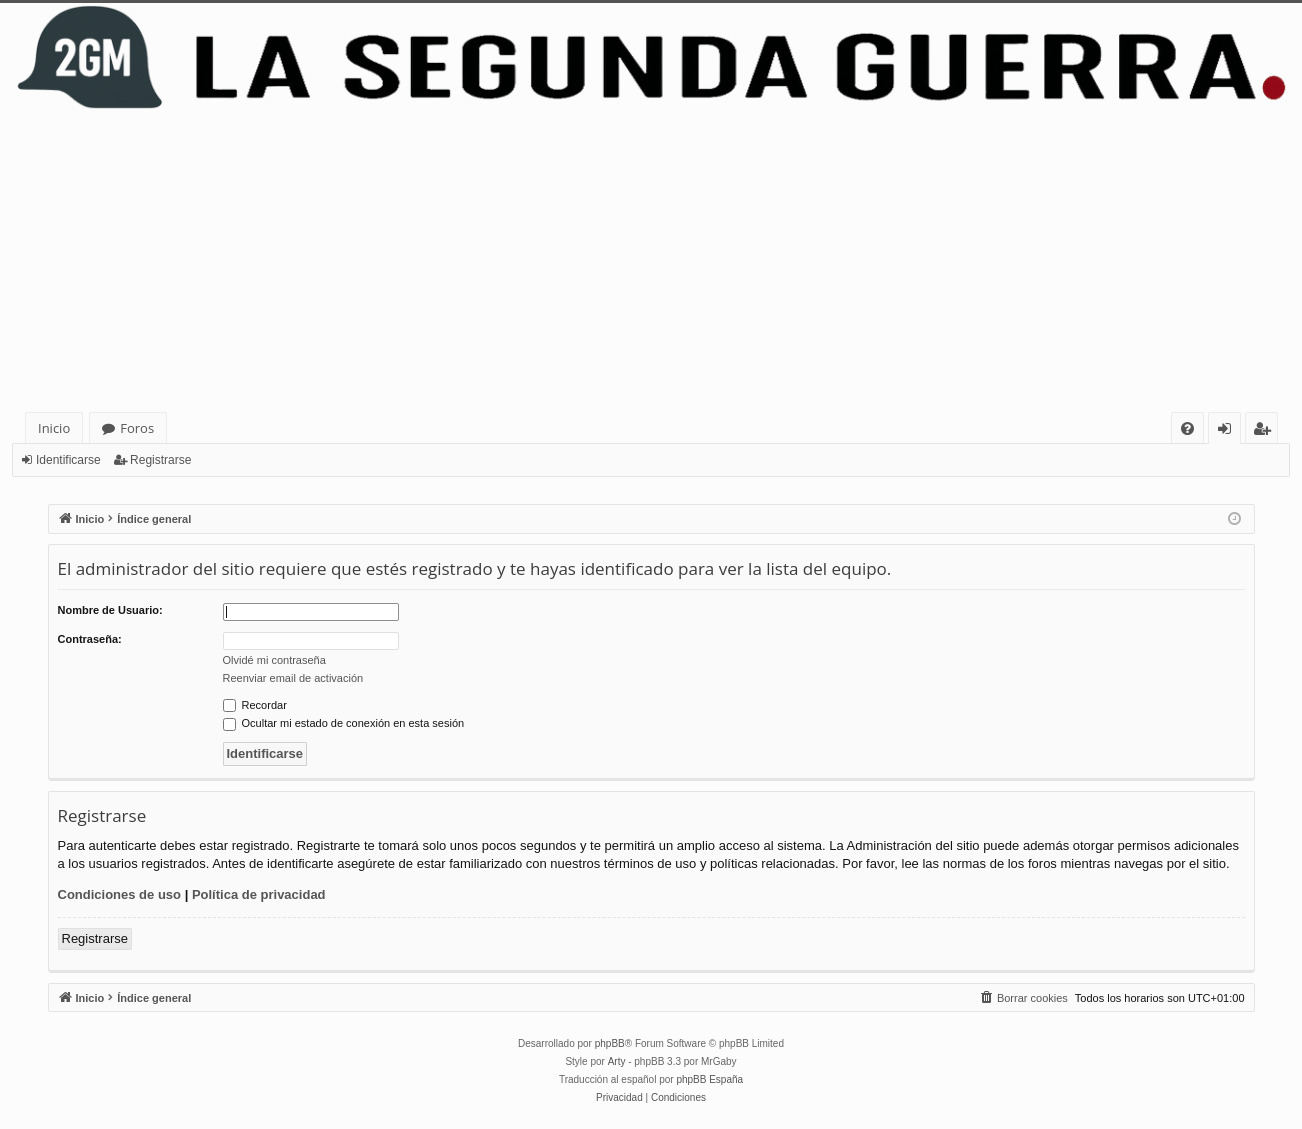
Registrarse (160, 460)
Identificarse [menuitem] (1229, 431)
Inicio (54, 428)
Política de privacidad (259, 894)
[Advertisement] (651, 262)
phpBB (610, 1043)
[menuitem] (1187, 428)
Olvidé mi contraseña (274, 660)
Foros (137, 428)
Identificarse (68, 460)
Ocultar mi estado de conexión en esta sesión (344, 723)
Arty (617, 1061)
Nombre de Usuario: (110, 610)
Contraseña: (90, 639)
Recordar (255, 705)
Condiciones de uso (120, 894)
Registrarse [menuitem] (1266, 431)
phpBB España (709, 1079)
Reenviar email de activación (293, 678)
